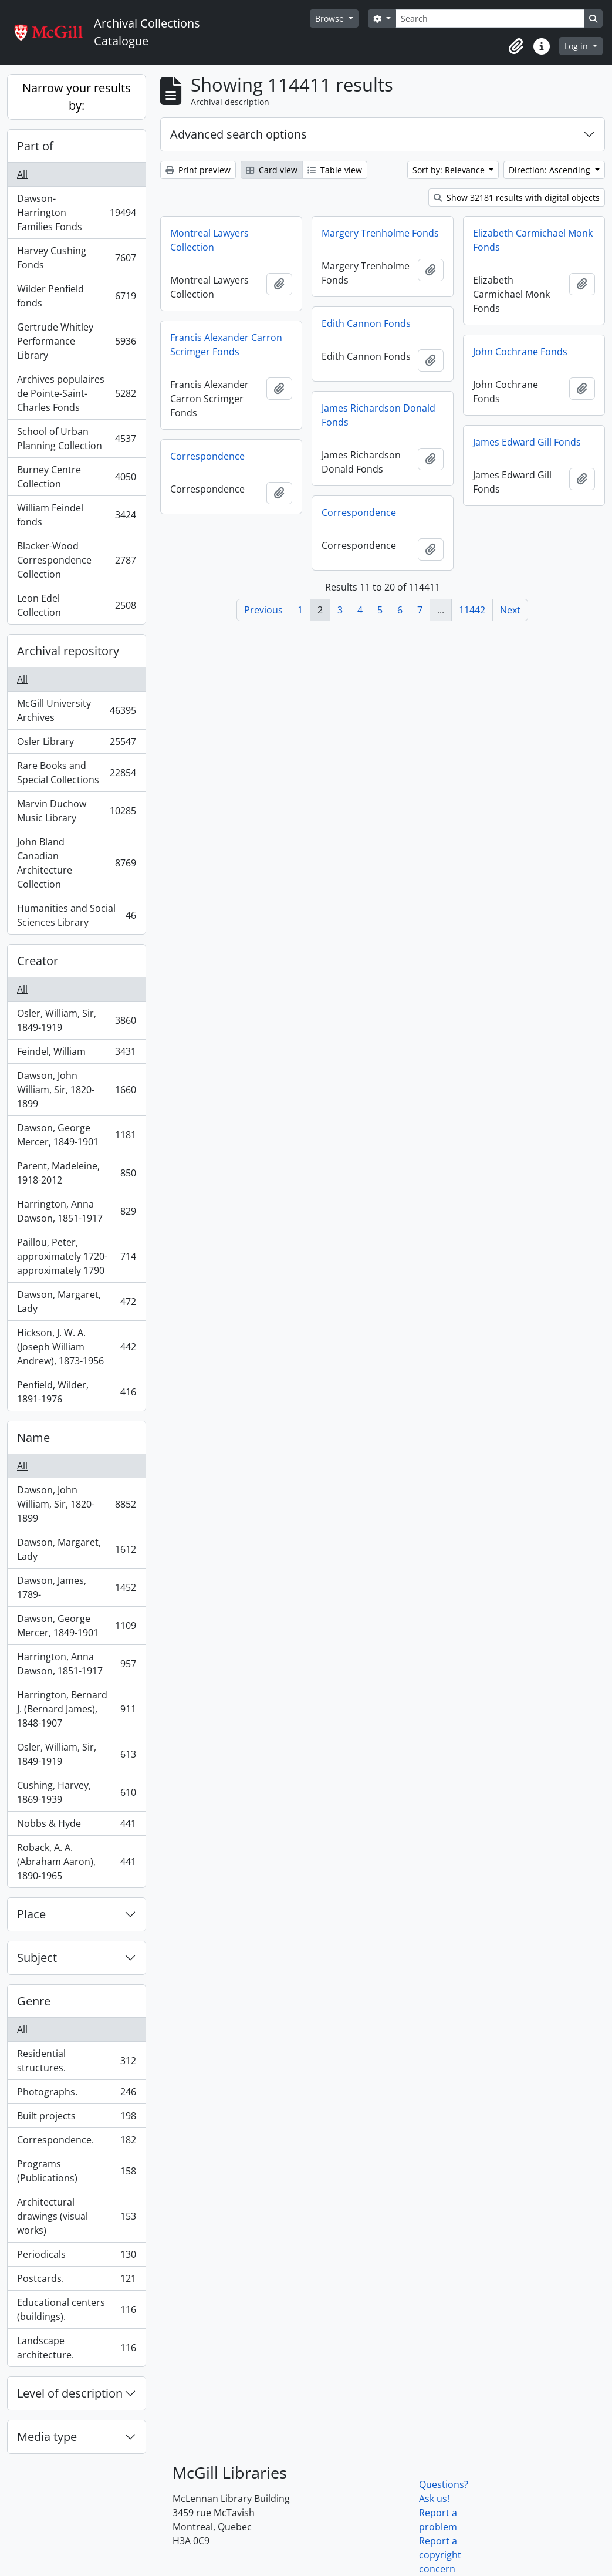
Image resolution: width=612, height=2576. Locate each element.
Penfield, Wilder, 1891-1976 (76, 1391)
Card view (271, 170)
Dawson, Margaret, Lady (76, 1301)
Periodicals (76, 2257)
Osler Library (76, 744)
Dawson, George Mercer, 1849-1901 (76, 1134)
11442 (472, 609)
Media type (47, 2436)
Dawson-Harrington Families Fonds (76, 212)
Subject (37, 1957)
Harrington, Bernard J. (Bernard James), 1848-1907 (76, 1708)
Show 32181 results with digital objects (517, 197)
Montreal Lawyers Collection (209, 240)
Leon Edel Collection (76, 605)
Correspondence (207, 456)
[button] (516, 46)
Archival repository (68, 651)
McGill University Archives (76, 710)
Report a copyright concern (440, 2554)
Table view (334, 170)
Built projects (76, 2118)
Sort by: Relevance (449, 170)
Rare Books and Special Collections (76, 772)
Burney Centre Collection (76, 476)
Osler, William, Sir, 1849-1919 (76, 1020)
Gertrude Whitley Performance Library (76, 341)
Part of (35, 146)
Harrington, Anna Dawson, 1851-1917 (76, 1211)
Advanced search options (238, 134)
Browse (330, 18)
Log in (577, 46)
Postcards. (76, 2281)
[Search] (489, 18)
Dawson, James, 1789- (76, 1587)
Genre (33, 2001)
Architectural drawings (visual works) (76, 2216)
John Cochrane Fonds (520, 351)
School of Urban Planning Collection (76, 438)
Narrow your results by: (76, 96)
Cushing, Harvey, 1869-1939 (76, 1792)
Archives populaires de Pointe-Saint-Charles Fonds (76, 393)
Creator (37, 961)
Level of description (70, 2393)
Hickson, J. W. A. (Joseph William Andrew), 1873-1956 (76, 1346)
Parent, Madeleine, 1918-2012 (76, 1172)
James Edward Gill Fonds (527, 442)
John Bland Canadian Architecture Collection (76, 863)
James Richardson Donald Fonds (378, 415)
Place (31, 1914)
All (22, 174)
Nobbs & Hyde (76, 1826)
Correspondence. (76, 2142)
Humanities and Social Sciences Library (76, 915)
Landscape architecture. (76, 2347)
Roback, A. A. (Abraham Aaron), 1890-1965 (76, 1861)
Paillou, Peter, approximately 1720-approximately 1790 (76, 1256)
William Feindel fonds (76, 514)
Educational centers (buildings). (76, 2309)
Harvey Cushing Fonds (76, 257)
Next (510, 609)
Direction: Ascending (551, 170)
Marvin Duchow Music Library (76, 810)
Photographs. (76, 2094)
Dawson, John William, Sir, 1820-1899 (76, 1089)
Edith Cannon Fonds (366, 323)
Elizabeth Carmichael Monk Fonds (533, 240)
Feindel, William (76, 1054)
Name (33, 1437)
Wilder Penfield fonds (76, 295)
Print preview (198, 170)
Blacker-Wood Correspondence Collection (76, 560)
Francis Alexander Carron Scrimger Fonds (226, 344)
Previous (263, 609)
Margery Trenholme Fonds (380, 233)
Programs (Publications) (76, 2170)
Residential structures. (76, 2060)
